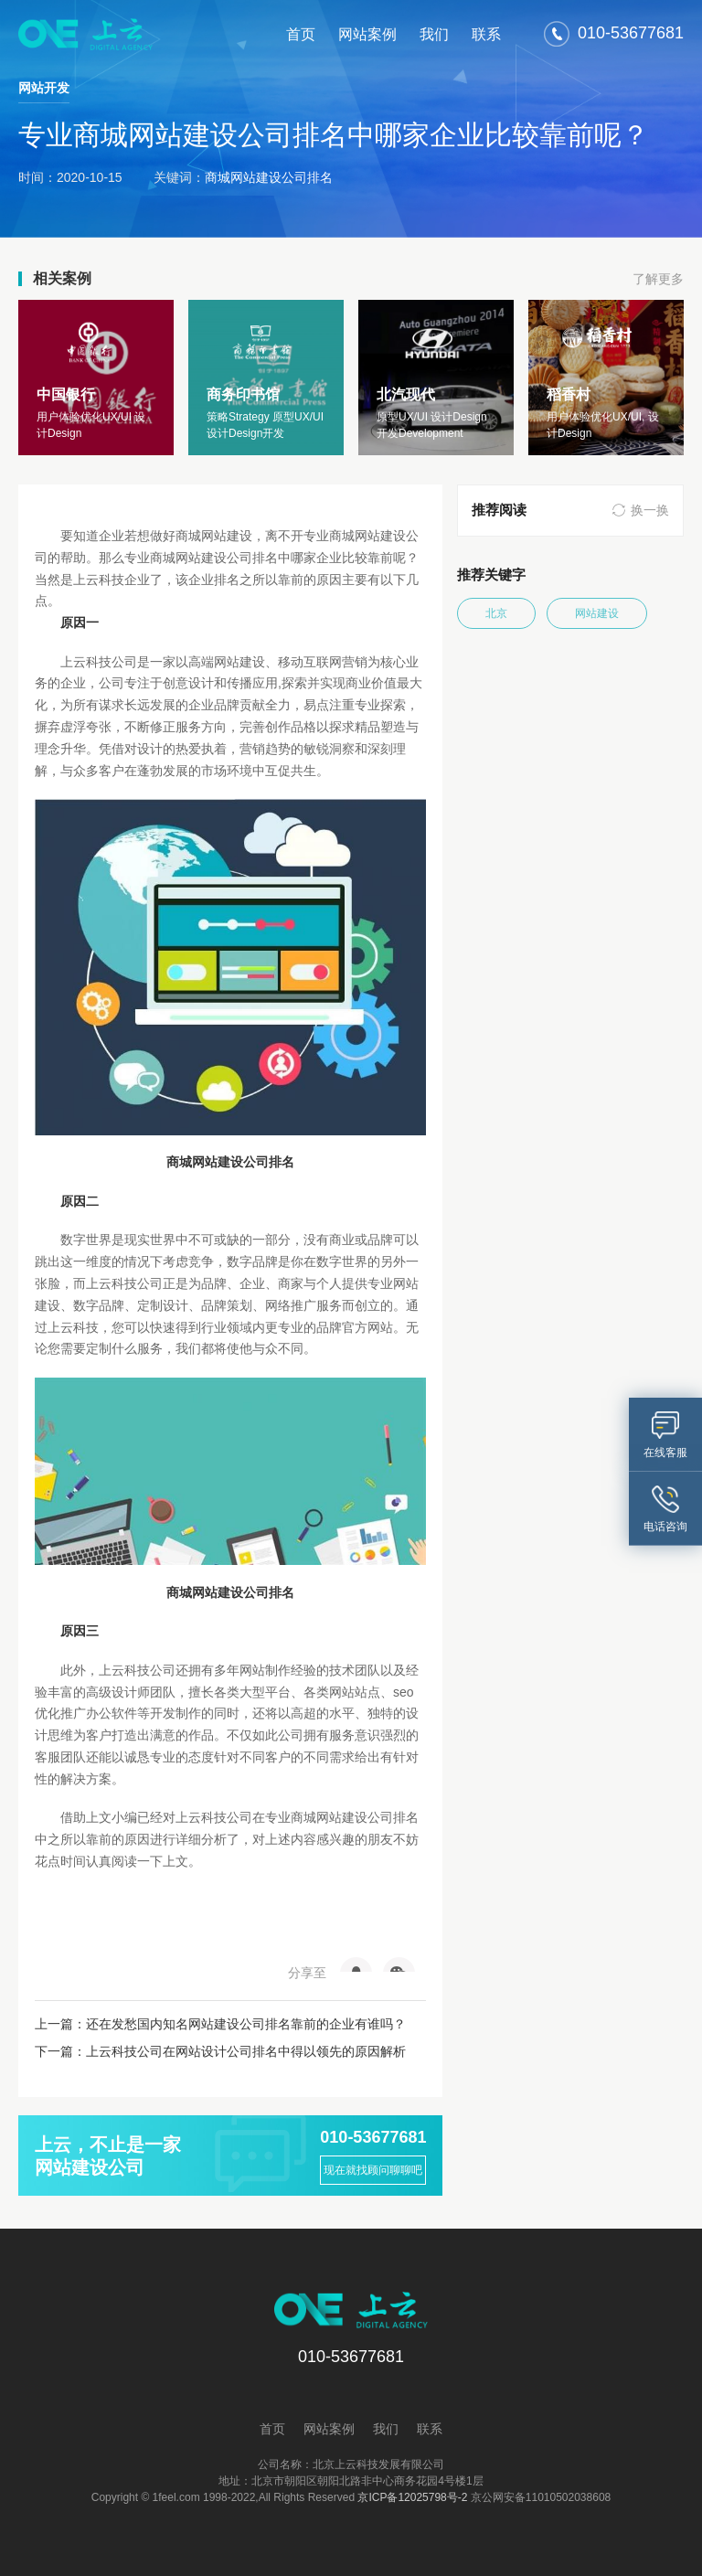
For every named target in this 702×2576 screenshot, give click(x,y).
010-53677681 (373, 2137)
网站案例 (367, 34)
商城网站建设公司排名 (269, 177)
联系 (486, 34)
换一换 (650, 510)
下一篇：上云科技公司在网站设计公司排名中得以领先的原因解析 (220, 2051)
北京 (496, 613)
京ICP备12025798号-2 (412, 2497)
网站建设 (597, 613)
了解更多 (658, 278)
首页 (300, 34)
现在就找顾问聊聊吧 (373, 2170)
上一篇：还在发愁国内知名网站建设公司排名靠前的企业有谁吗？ (220, 2024)
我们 (434, 34)
